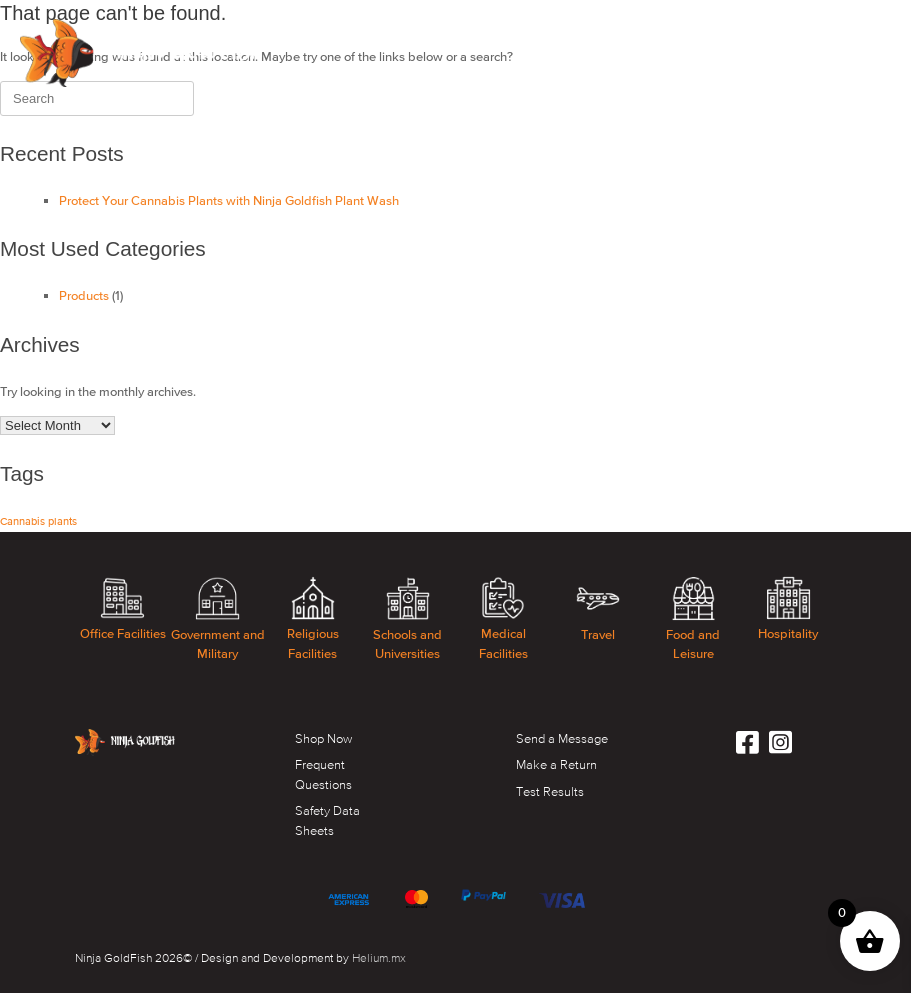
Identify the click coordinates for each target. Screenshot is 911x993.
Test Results (550, 791)
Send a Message (562, 738)
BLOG (311, 79)
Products (84, 295)
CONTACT (757, 26)
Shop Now (323, 738)
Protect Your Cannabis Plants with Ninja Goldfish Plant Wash (229, 200)
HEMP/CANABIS (653, 26)
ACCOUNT (847, 26)
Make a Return (556, 764)
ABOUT (379, 26)
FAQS (561, 26)
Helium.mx (379, 958)
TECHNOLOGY (472, 26)
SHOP (311, 26)
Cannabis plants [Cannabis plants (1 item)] (38, 521)
